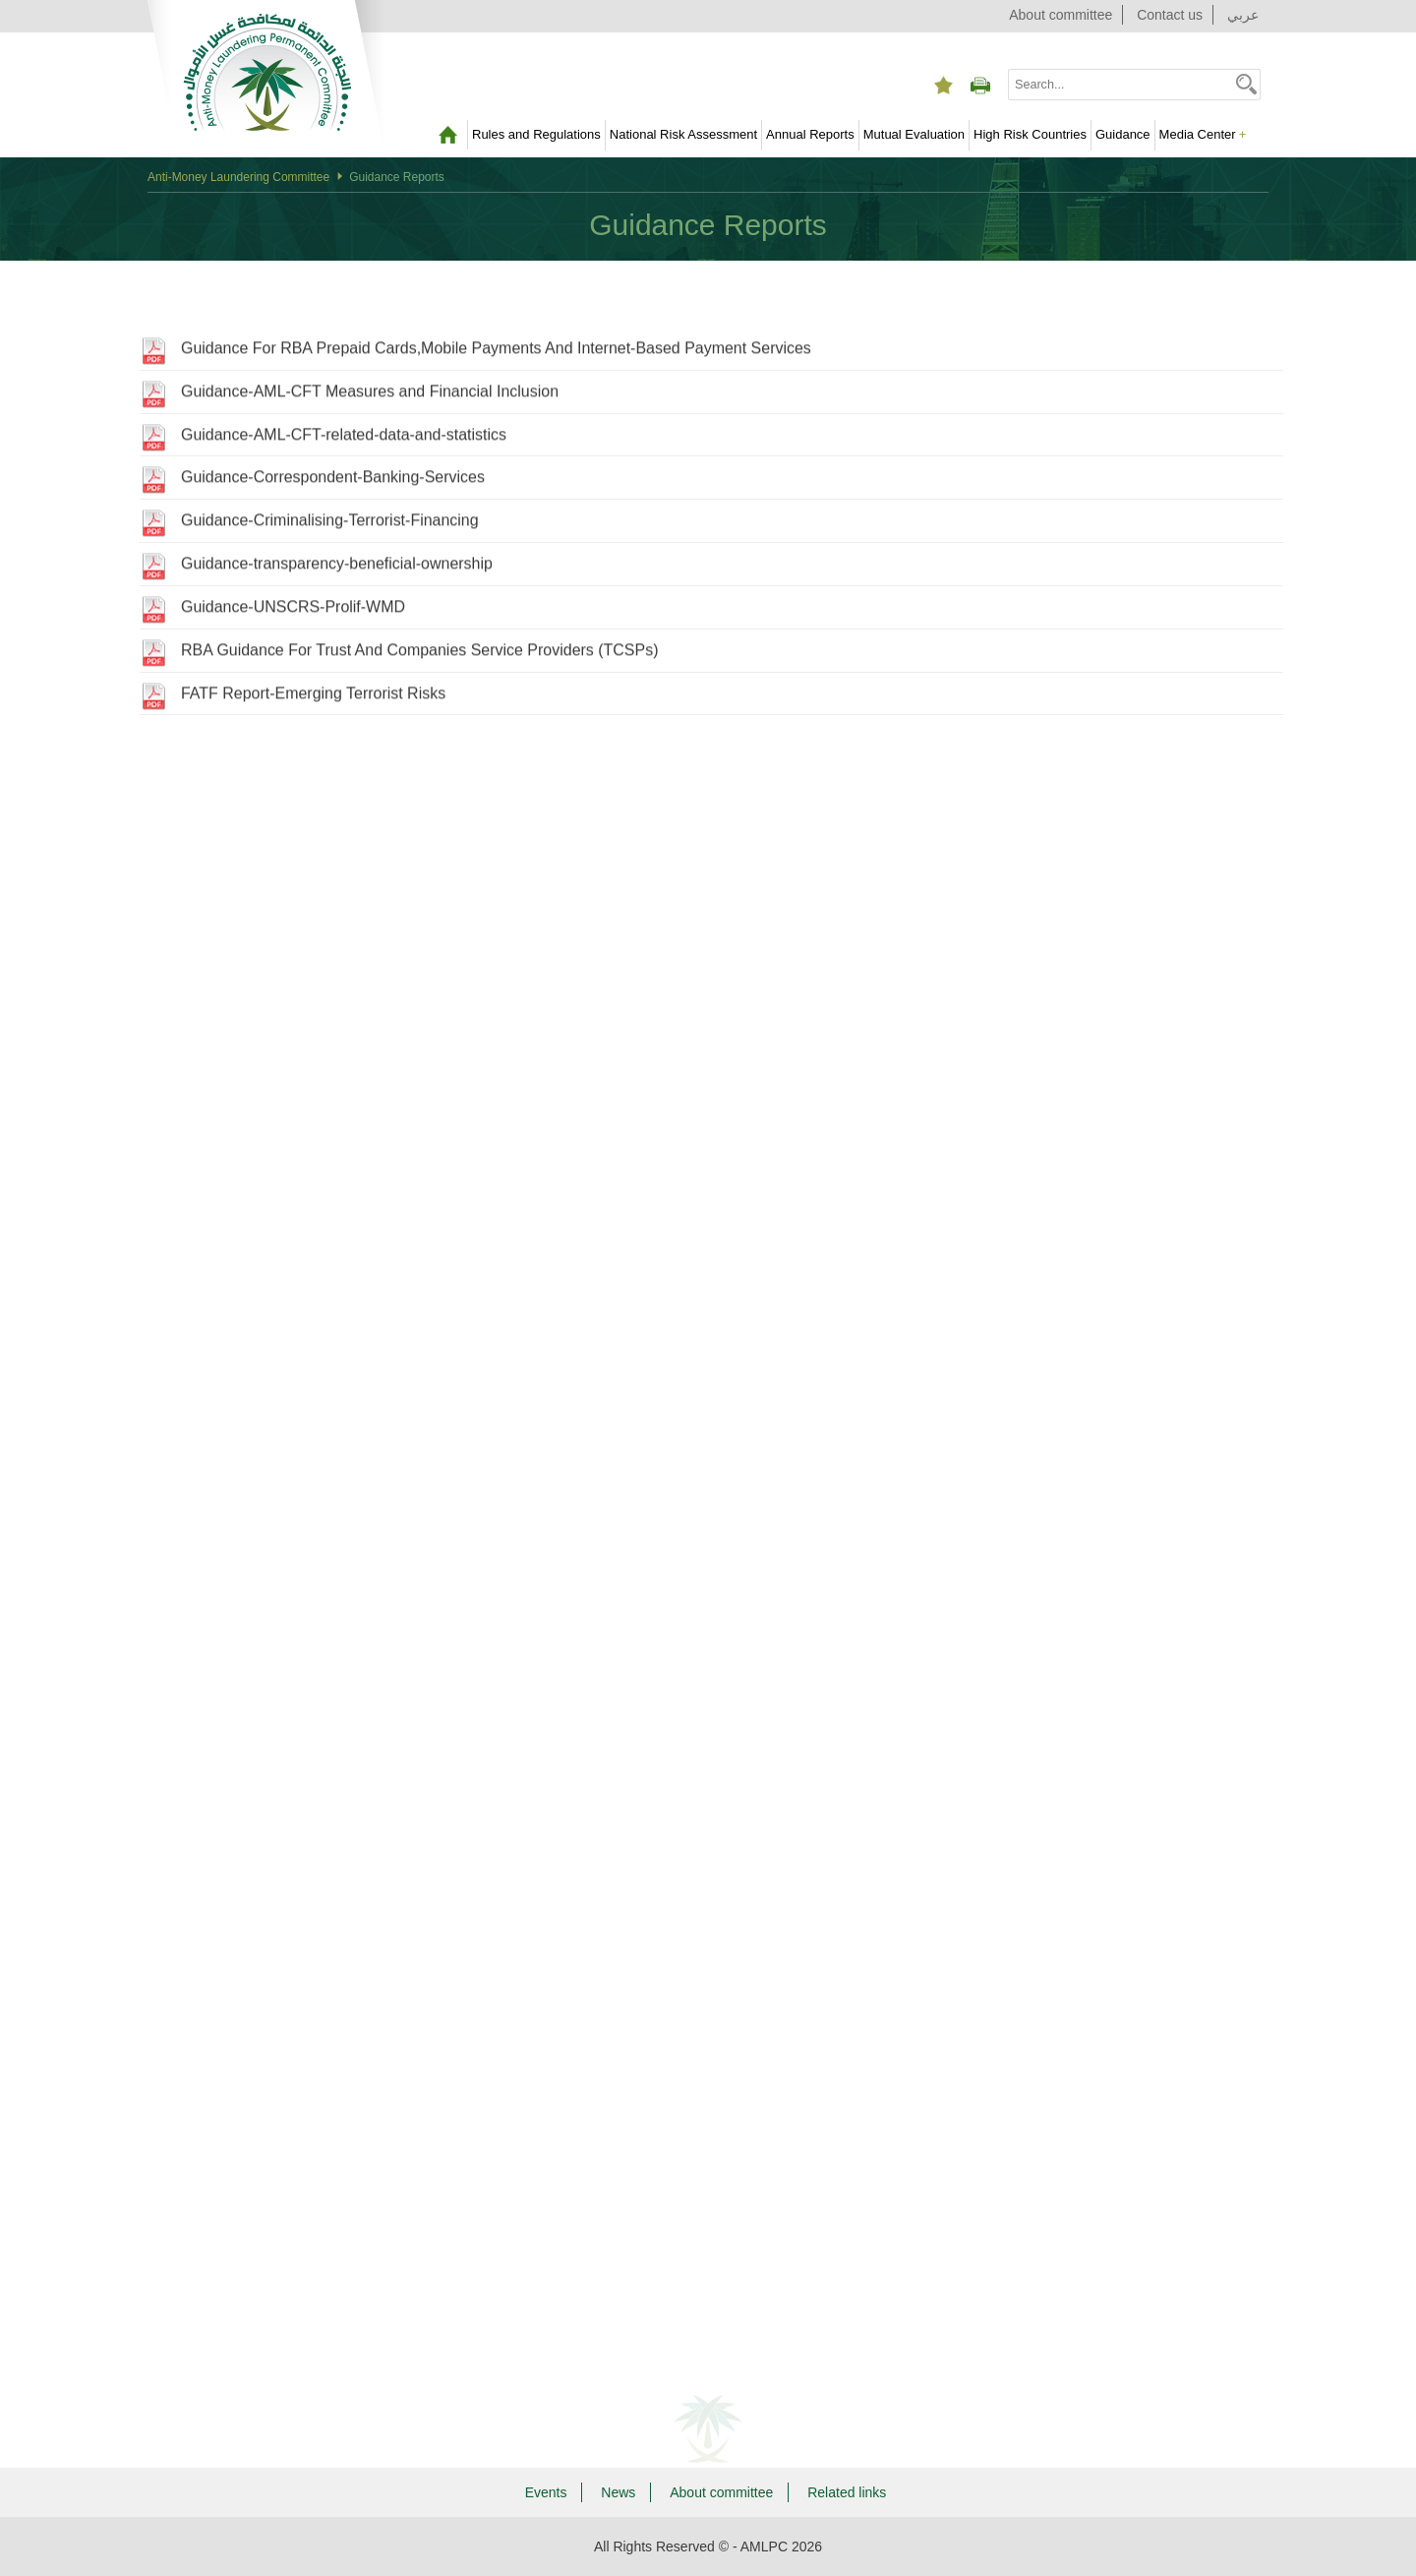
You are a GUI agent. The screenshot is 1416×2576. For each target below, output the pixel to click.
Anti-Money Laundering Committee (238, 177)
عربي (1243, 15)
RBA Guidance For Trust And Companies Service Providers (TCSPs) (419, 654)
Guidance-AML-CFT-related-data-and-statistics (343, 439)
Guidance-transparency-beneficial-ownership (337, 568)
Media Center (1203, 134)
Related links (846, 2492)
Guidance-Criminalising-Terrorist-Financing (330, 525)
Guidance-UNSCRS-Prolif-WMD (293, 611)
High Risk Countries (1030, 134)
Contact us (1170, 15)
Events (546, 2492)
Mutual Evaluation (914, 134)
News (618, 2492)
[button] (1246, 83)
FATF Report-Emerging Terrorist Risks (313, 697)
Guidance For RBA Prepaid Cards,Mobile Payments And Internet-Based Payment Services (496, 352)
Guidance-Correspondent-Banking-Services (333, 482)
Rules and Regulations (536, 134)
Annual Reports (810, 134)
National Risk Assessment (683, 134)
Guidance (1122, 134)
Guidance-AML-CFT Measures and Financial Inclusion (370, 396)
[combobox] (1120, 84)
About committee (1060, 15)
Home (447, 135)
